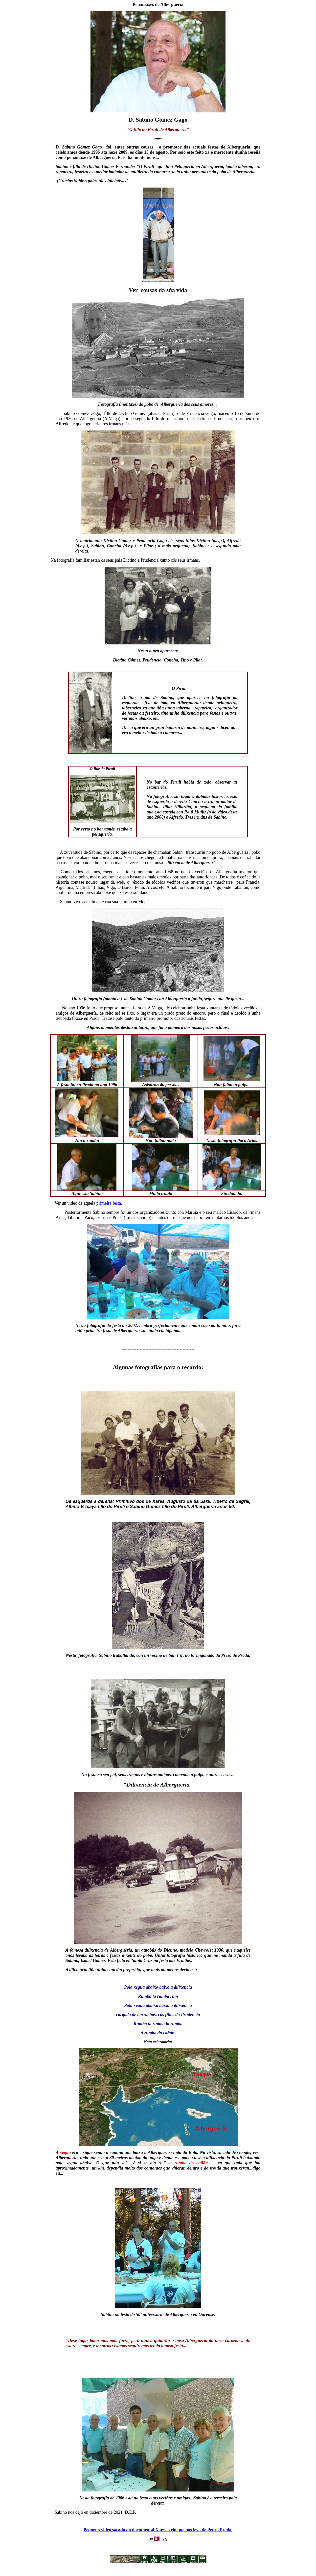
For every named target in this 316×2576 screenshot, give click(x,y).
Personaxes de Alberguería (158, 4)
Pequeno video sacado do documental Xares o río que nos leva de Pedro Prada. (158, 2529)
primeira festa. (109, 1203)
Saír (158, 2540)
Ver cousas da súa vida (158, 290)
